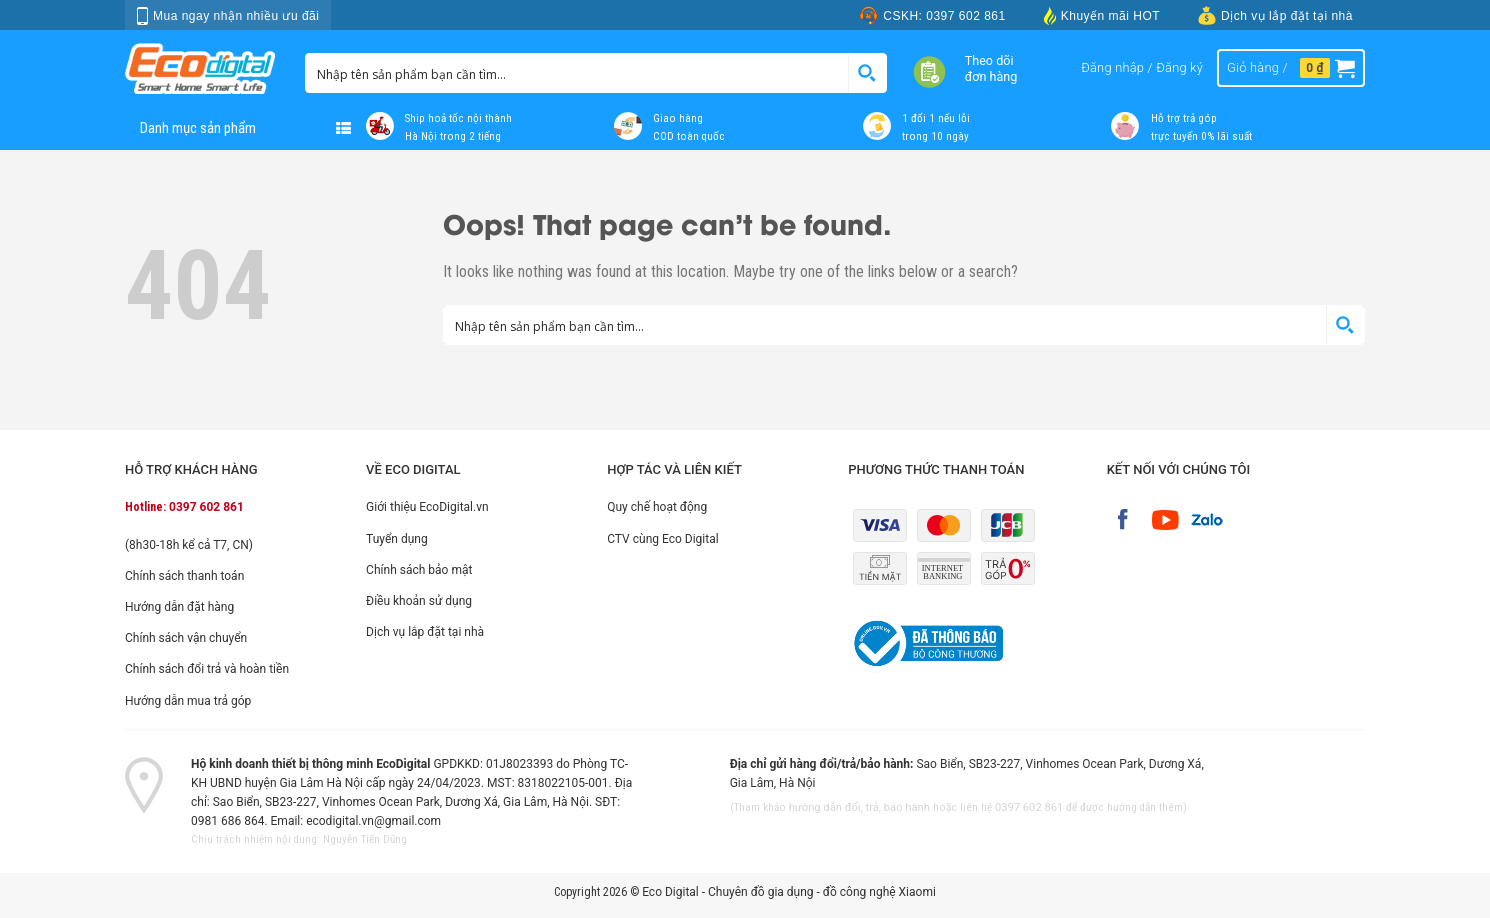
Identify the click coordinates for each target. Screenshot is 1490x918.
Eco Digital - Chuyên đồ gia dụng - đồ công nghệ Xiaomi (789, 892)
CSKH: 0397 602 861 (932, 15)
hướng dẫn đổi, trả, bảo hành (859, 807)
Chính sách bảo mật (419, 570)
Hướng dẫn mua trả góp (188, 701)
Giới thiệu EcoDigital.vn (427, 507)
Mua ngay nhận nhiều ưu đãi (228, 16)
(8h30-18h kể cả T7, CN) (189, 545)
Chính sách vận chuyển (186, 638)
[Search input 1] (578, 73)
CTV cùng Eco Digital (662, 539)
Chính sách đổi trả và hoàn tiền (207, 669)
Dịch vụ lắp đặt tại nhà (1275, 15)
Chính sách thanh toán (184, 576)
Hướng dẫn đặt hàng (179, 607)
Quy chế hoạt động (657, 507)
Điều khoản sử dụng (419, 601)
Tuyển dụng (397, 539)
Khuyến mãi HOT (1102, 15)
